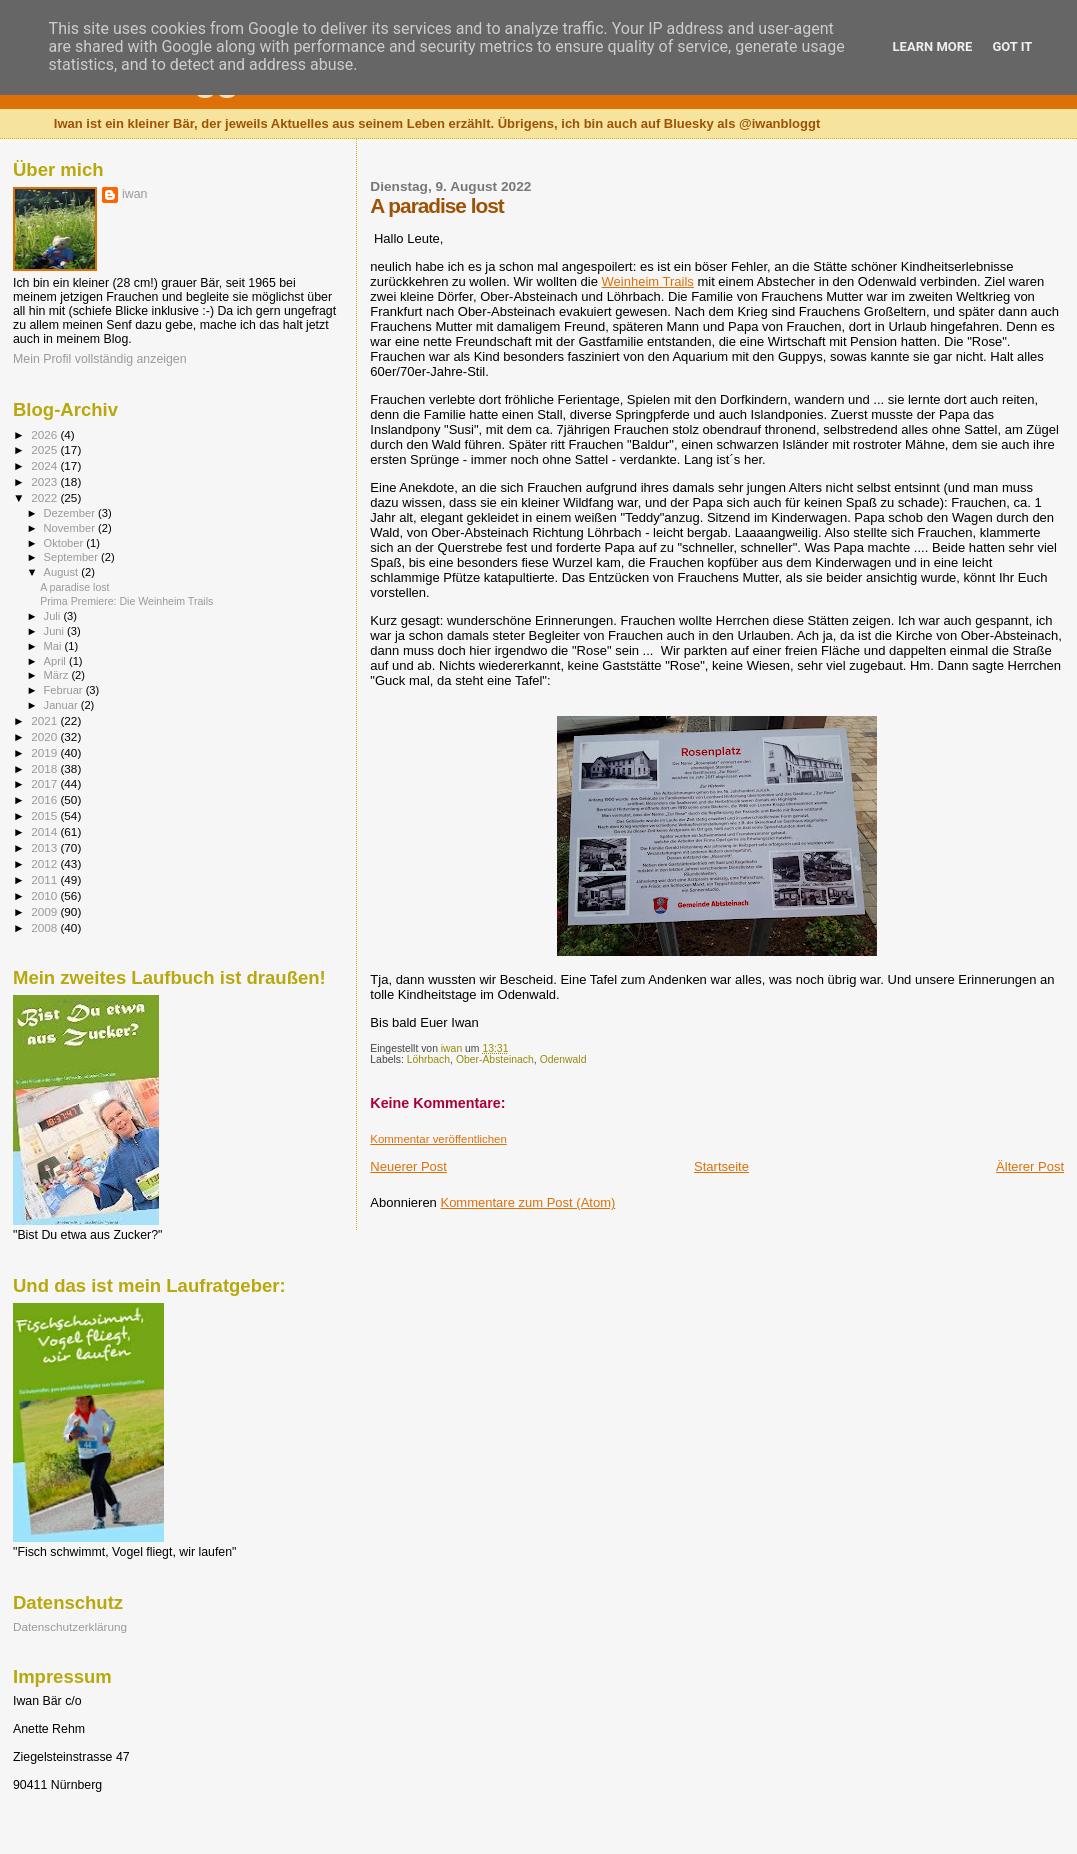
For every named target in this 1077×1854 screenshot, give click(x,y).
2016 (45, 799)
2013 (45, 847)
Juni (56, 631)
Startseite (721, 1166)
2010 (45, 895)
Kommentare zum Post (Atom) (527, 1202)
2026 (45, 434)
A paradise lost (74, 587)
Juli (54, 616)
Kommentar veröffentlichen (438, 1139)
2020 (45, 736)
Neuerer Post (408, 1166)
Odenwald (563, 1059)
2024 (45, 465)
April (56, 661)
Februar (65, 690)
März (58, 675)
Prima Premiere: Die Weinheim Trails (126, 601)
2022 (45, 497)
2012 (45, 863)
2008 (45, 927)
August (63, 572)
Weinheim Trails (648, 281)
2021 (45, 720)
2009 (45, 911)
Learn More (933, 46)
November (71, 528)
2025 (45, 449)
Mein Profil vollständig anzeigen (100, 359)
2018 (45, 768)
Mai (54, 646)
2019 (45, 752)
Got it (1012, 46)
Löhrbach (428, 1059)
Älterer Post (1030, 1166)
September (73, 557)
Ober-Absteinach (495, 1059)
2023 (45, 481)
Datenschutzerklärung (70, 1626)
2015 (45, 815)
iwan (134, 194)
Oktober (65, 543)
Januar (62, 705)
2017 (45, 783)
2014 (45, 831)
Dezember (71, 513)
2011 (45, 879)
